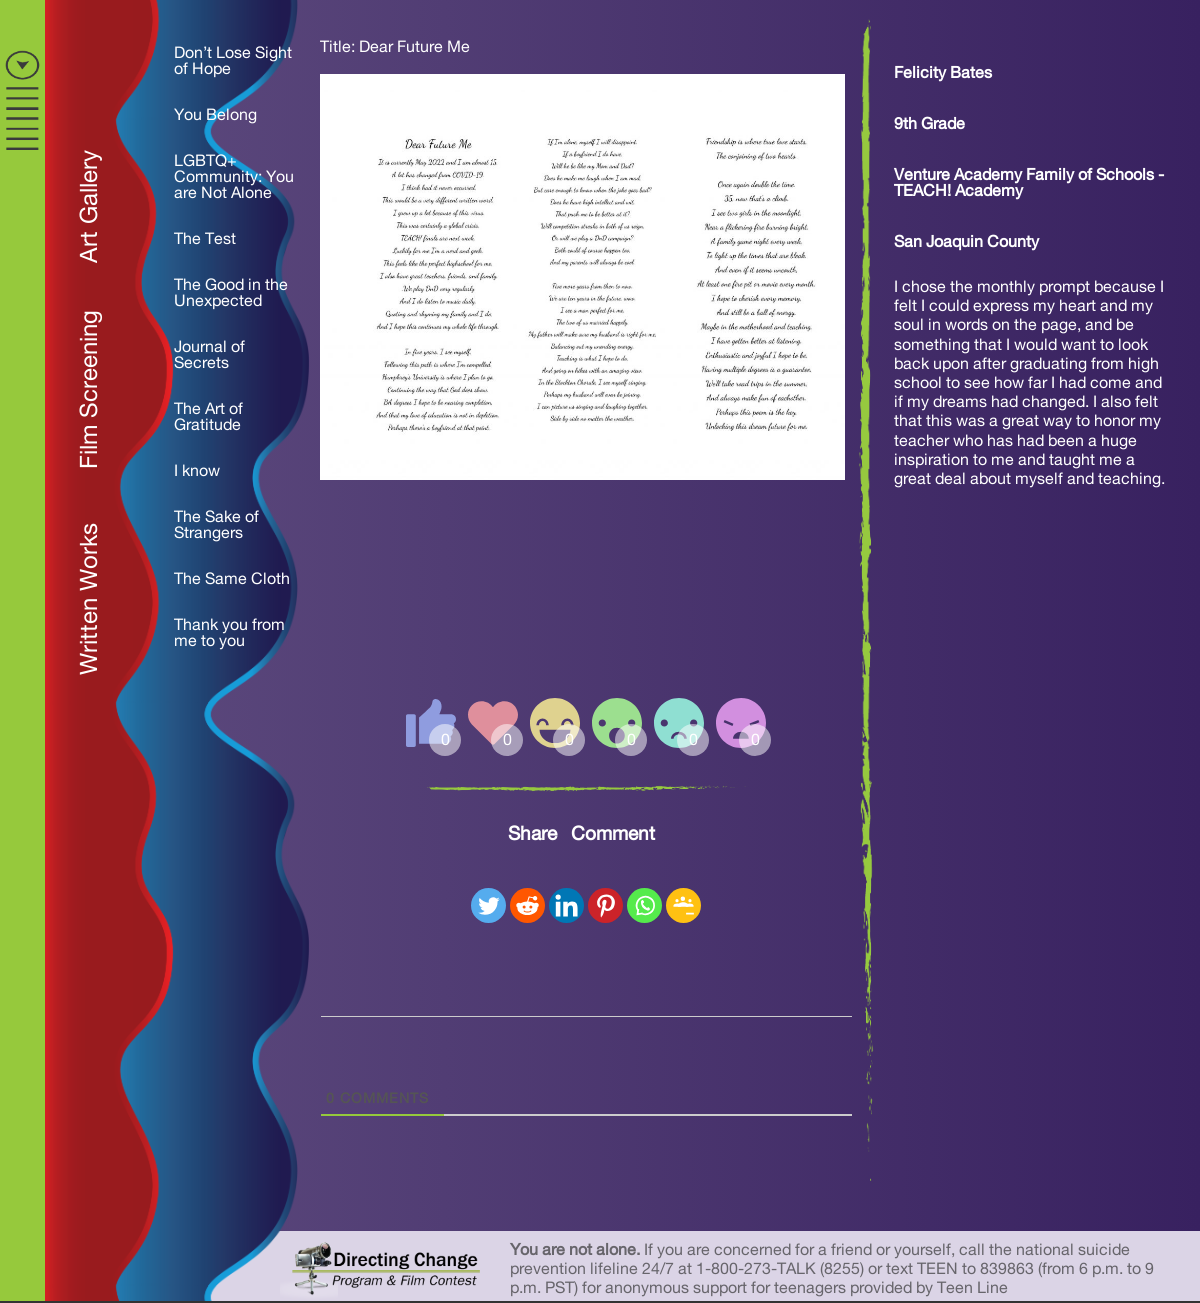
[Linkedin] (566, 905)
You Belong (215, 115)
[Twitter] (488, 905)
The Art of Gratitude (208, 417)
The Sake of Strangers (216, 525)
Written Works (90, 599)
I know (197, 471)
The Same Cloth (232, 579)
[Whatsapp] (644, 905)
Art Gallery (90, 206)
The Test (205, 239)
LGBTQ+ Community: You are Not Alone (234, 177)
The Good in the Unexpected (231, 293)
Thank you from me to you (229, 633)
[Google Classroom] (683, 905)
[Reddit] (527, 905)
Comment (613, 834)
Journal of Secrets (209, 355)
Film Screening (90, 389)
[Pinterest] (605, 905)
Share (532, 834)
